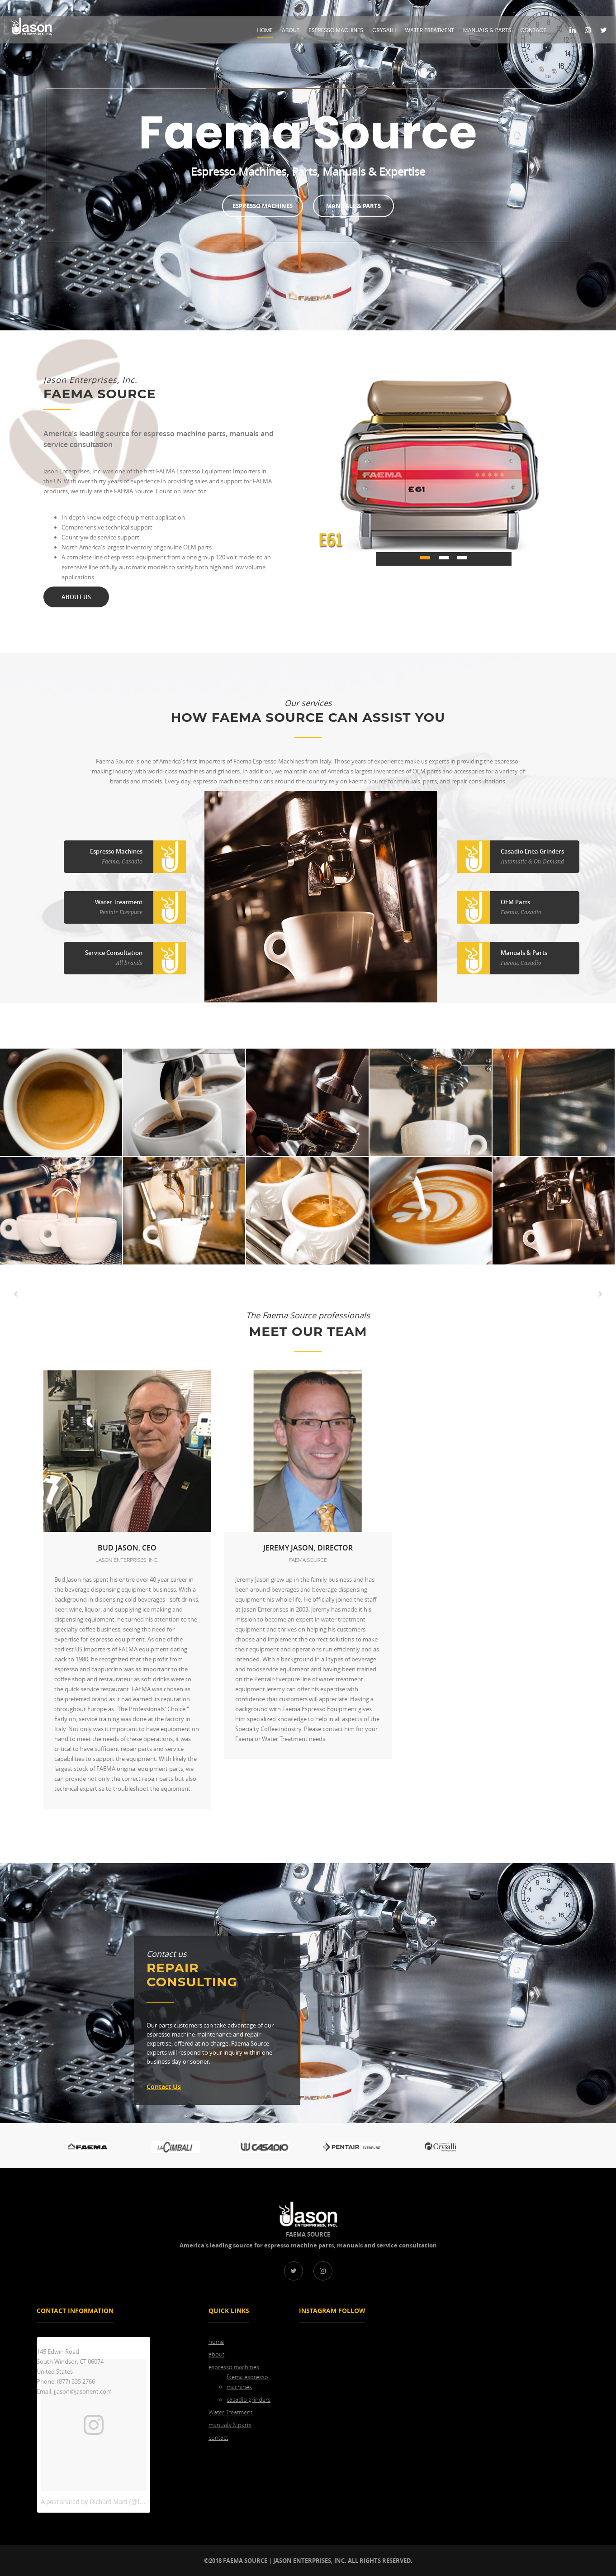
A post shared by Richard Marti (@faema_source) (110, 2501)
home (265, 30)
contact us (164, 2086)
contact (533, 30)
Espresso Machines (264, 206)
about (290, 30)
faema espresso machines (247, 2382)
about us (76, 597)
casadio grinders (248, 2399)
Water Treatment (429, 30)
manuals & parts (487, 30)
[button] (15, 1293)
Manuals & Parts (352, 206)
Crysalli (384, 30)
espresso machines (335, 30)
